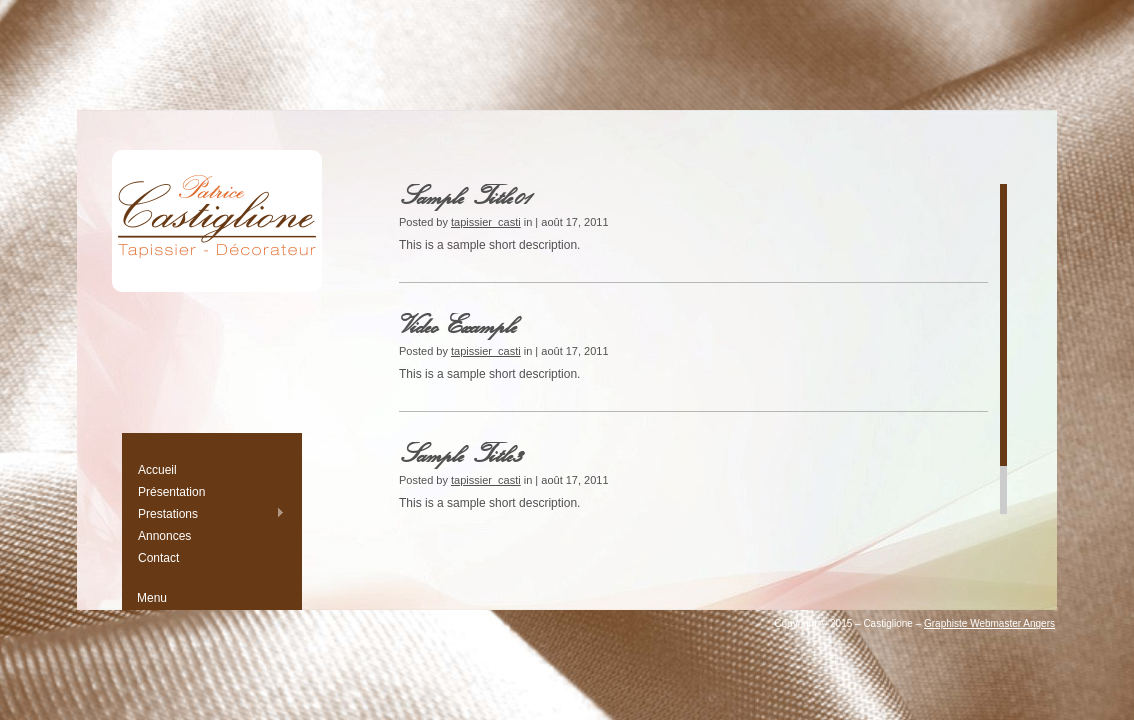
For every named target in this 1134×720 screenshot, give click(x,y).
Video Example (459, 324)
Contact (158, 558)
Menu (152, 598)
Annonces (164, 536)
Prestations (211, 513)
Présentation (171, 492)
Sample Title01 (466, 195)
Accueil (157, 470)
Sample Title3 (462, 453)
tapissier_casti (486, 222)
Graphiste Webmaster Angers (989, 623)
